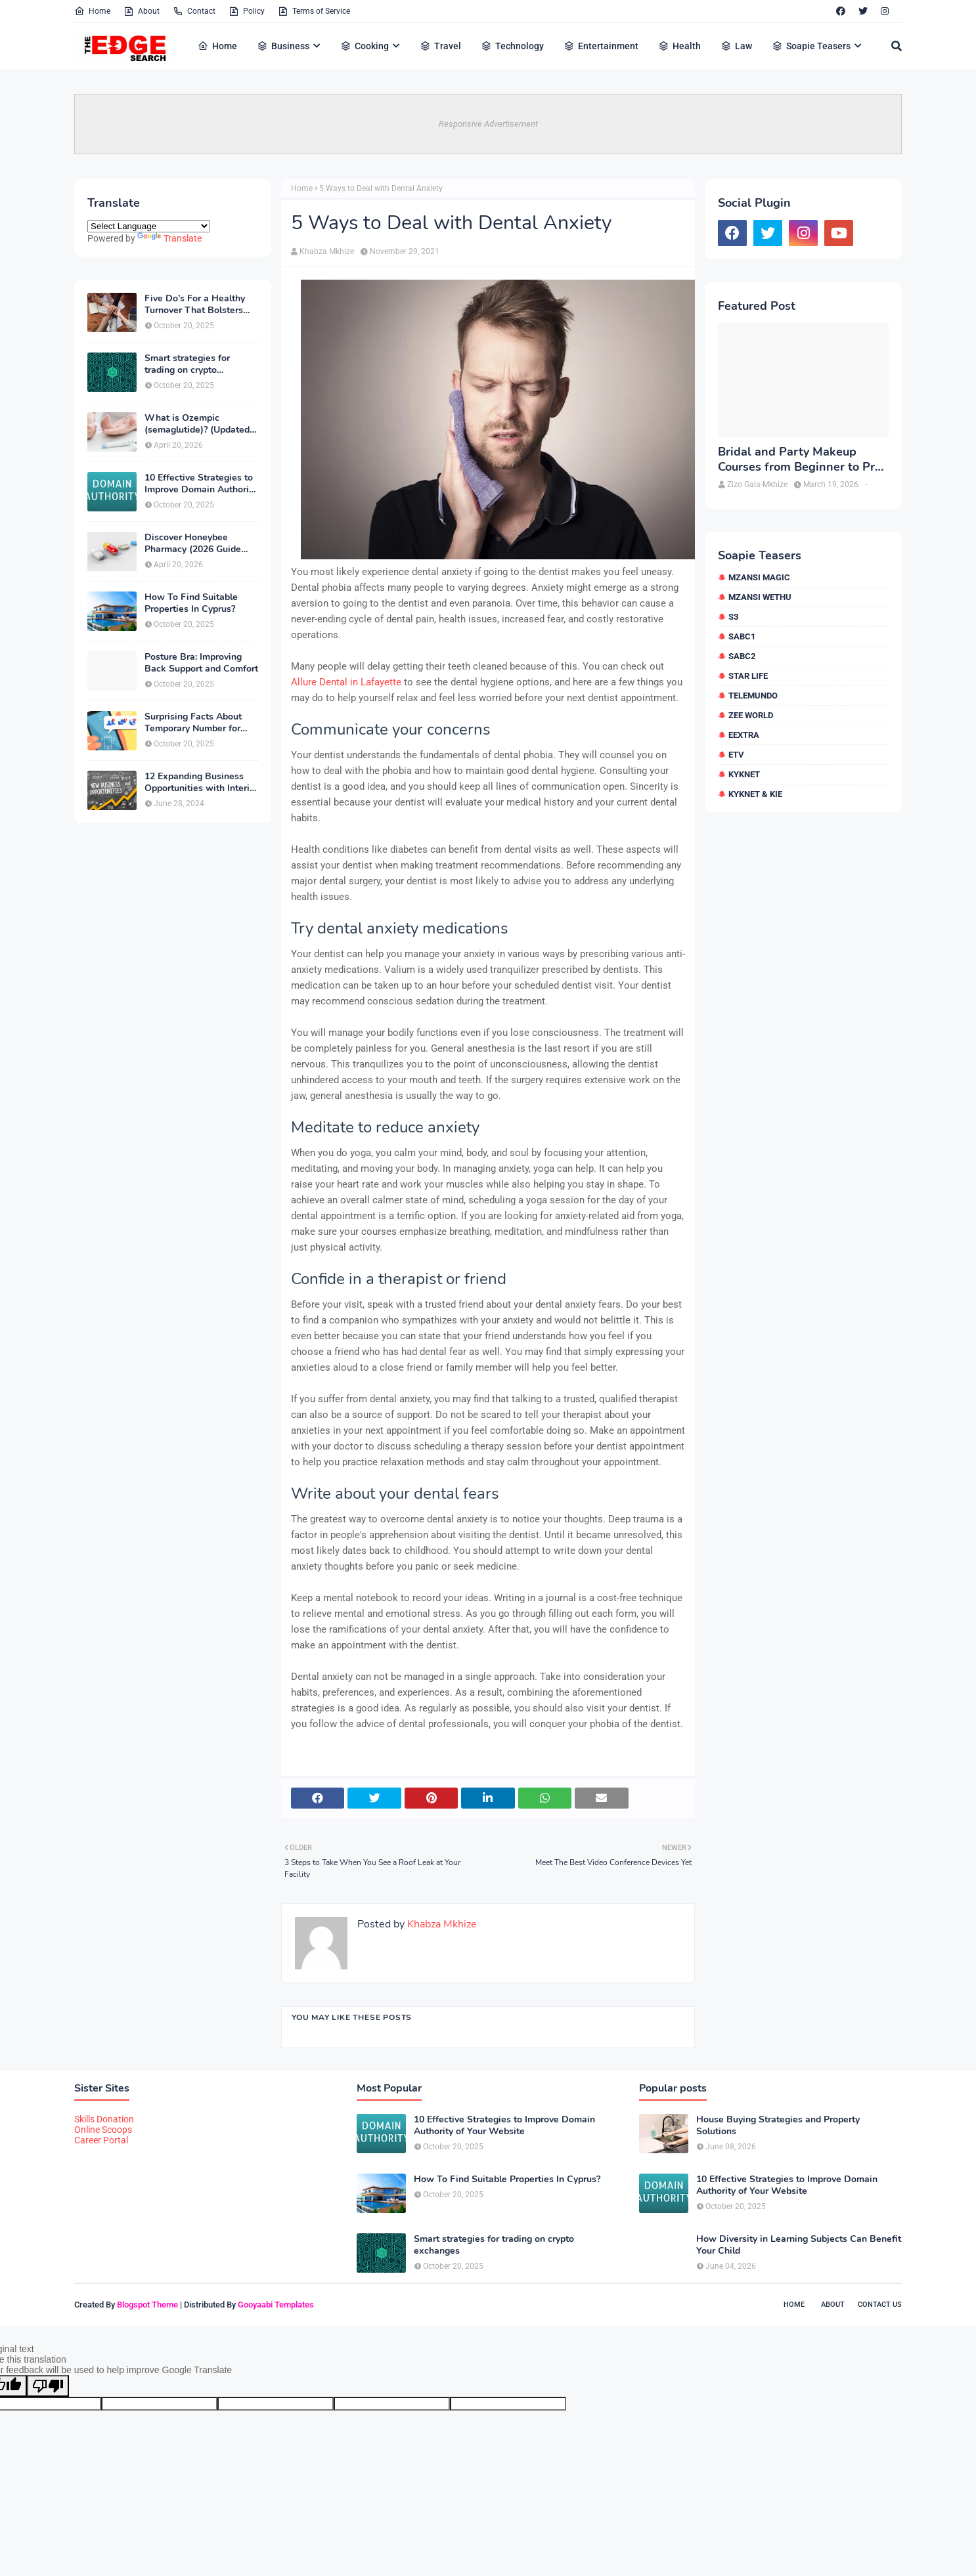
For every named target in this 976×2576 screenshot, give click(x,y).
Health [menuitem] (679, 46)
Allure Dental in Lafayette (346, 682)
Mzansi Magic (759, 577)
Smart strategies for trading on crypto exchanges (187, 364)
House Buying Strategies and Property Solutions (778, 2125)
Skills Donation (104, 2119)
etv (736, 755)
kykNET (744, 774)
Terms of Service (314, 11)
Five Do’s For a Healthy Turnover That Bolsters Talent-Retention (194, 304)
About (141, 11)
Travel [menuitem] (440, 46)
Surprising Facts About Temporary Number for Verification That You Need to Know (193, 723)
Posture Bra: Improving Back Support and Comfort (201, 663)
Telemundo (753, 695)
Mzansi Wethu (759, 597)
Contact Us (880, 2304)
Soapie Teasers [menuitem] (811, 46)
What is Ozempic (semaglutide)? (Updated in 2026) (197, 424)
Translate (169, 238)
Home (92, 11)
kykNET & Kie (755, 794)
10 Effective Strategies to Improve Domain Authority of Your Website (200, 484)
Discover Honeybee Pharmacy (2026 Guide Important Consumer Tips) (200, 543)
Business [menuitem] (283, 46)
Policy (247, 11)
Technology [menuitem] (512, 46)
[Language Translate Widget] (148, 226)
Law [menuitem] (736, 46)
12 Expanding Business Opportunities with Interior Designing (201, 782)
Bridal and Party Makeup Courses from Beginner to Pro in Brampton (799, 459)
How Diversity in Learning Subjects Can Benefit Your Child (798, 2245)
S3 (733, 617)
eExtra (743, 735)
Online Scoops (103, 2129)
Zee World (750, 715)
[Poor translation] (48, 2386)
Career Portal (101, 2140)
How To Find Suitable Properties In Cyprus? (191, 603)
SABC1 (741, 636)
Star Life (748, 676)
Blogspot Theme (147, 2304)
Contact (194, 11)
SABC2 (741, 656)
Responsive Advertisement (488, 124)
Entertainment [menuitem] (601, 46)
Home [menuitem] (217, 46)
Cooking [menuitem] (364, 46)
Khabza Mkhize (326, 251)
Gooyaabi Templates (276, 2304)
